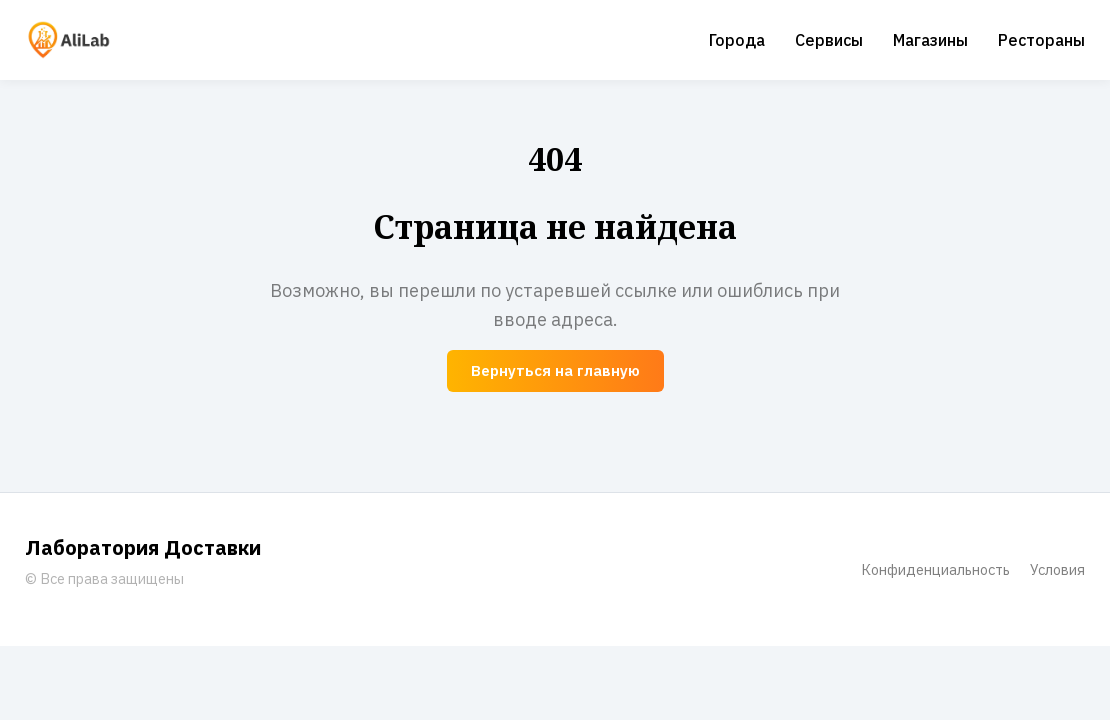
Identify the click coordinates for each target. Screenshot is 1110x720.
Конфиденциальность (935, 569)
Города (737, 40)
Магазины (930, 40)
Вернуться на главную (555, 370)
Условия (1057, 569)
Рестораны (1041, 40)
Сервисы (829, 40)
